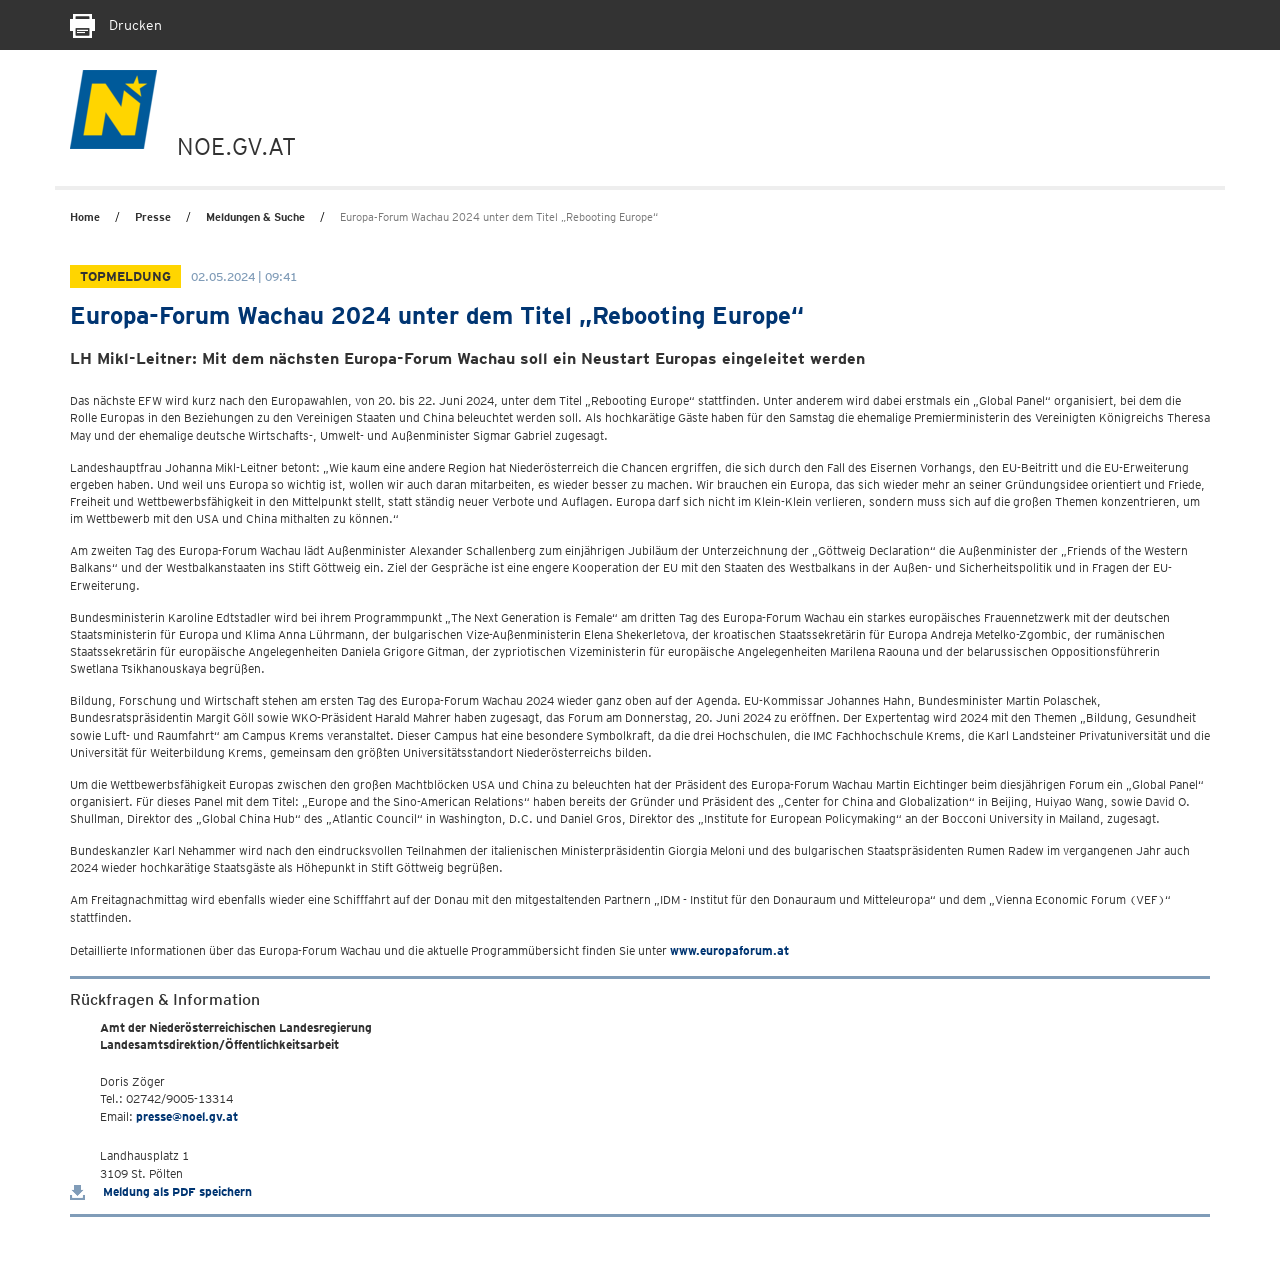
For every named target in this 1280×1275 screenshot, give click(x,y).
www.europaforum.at (729, 950)
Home (85, 217)
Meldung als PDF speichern (161, 1191)
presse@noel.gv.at (187, 1116)
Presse (153, 217)
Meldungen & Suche (255, 217)
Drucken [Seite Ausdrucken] (116, 25)
